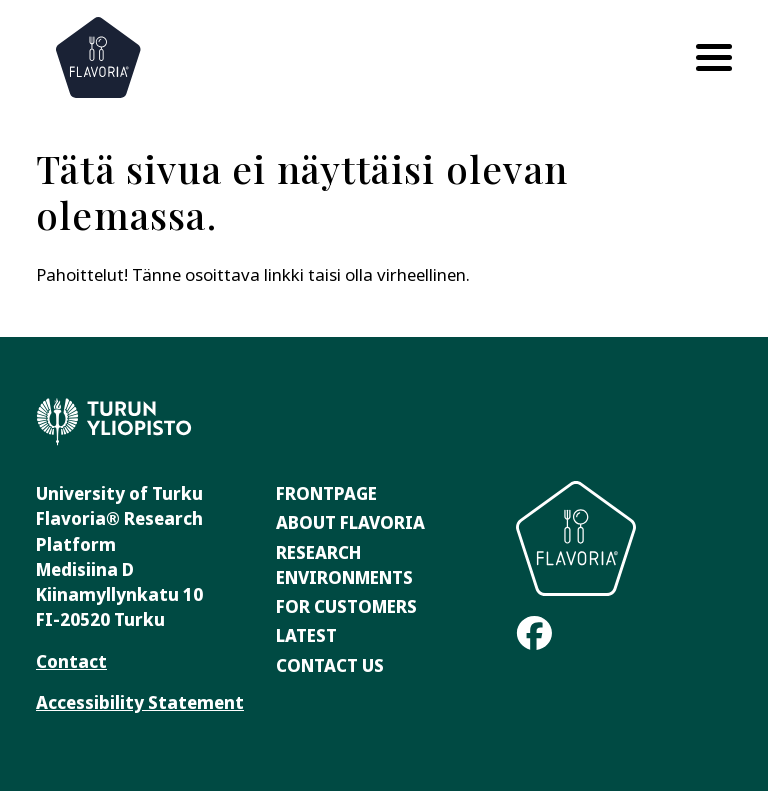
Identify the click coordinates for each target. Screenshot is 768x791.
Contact (71, 661)
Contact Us (330, 665)
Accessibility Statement (140, 702)
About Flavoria (350, 522)
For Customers (346, 606)
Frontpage (326, 493)
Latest (306, 635)
